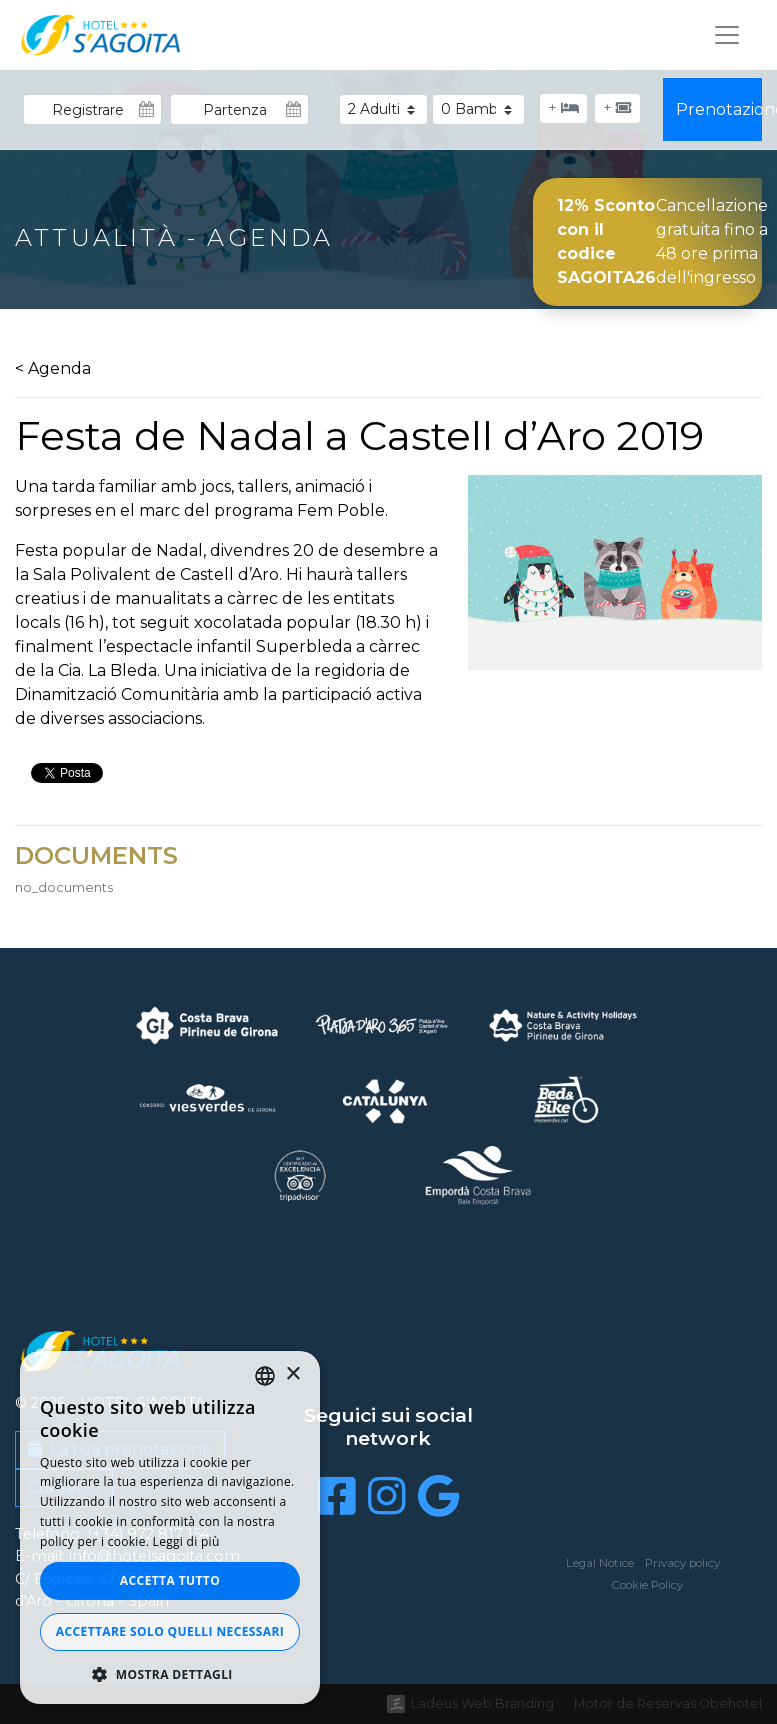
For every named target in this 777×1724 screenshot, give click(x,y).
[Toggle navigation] (727, 35)
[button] (170, 1674)
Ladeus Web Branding (482, 1703)
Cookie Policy (647, 1585)
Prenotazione (719, 109)
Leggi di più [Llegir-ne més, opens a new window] (186, 1541)
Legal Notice (600, 1563)
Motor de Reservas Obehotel (668, 1703)
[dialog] (170, 1527)
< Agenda (53, 368)
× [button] (292, 1374)
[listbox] (265, 1376)
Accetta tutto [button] (170, 1580)
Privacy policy (682, 1563)
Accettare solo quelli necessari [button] (170, 1631)
